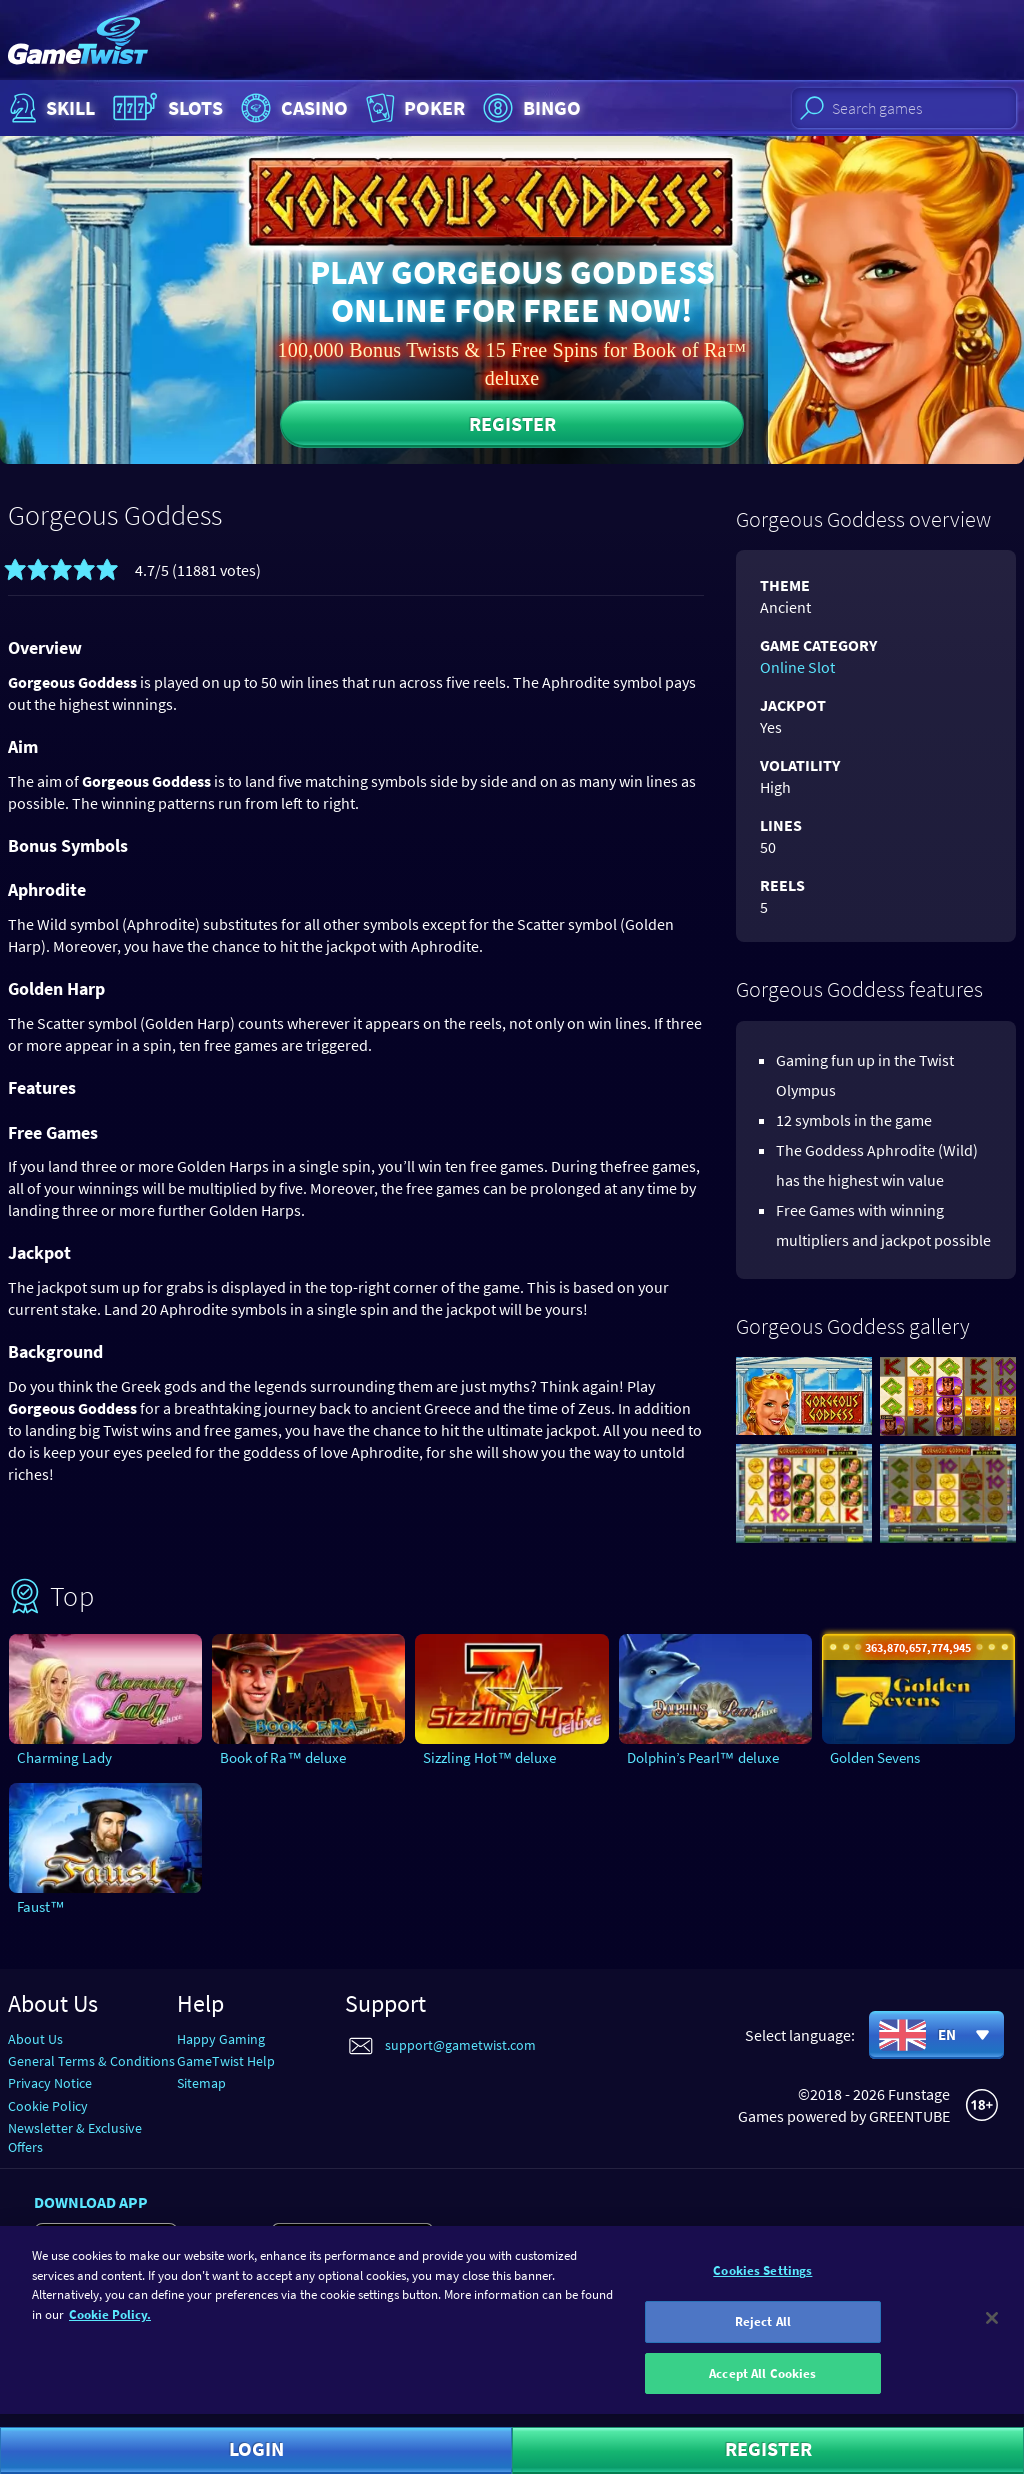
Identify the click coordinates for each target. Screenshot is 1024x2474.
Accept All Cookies (762, 2385)
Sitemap (201, 2083)
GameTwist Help (226, 2061)
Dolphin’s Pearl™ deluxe (703, 1757)
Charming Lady (64, 1757)
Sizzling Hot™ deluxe (489, 1757)
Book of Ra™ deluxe (283, 1757)
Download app (91, 2202)
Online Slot (797, 667)
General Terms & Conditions (91, 2061)
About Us (35, 2039)
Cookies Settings (762, 2283)
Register (512, 423)
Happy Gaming (221, 2039)
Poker (413, 108)
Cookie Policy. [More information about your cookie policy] (110, 2327)
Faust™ (41, 1906)
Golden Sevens (875, 1757)
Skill (50, 108)
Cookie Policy (48, 2106)
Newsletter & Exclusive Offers (75, 2137)
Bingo (529, 108)
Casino (292, 108)
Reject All (763, 2334)
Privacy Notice (50, 2083)
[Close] (992, 2331)
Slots (165, 108)
